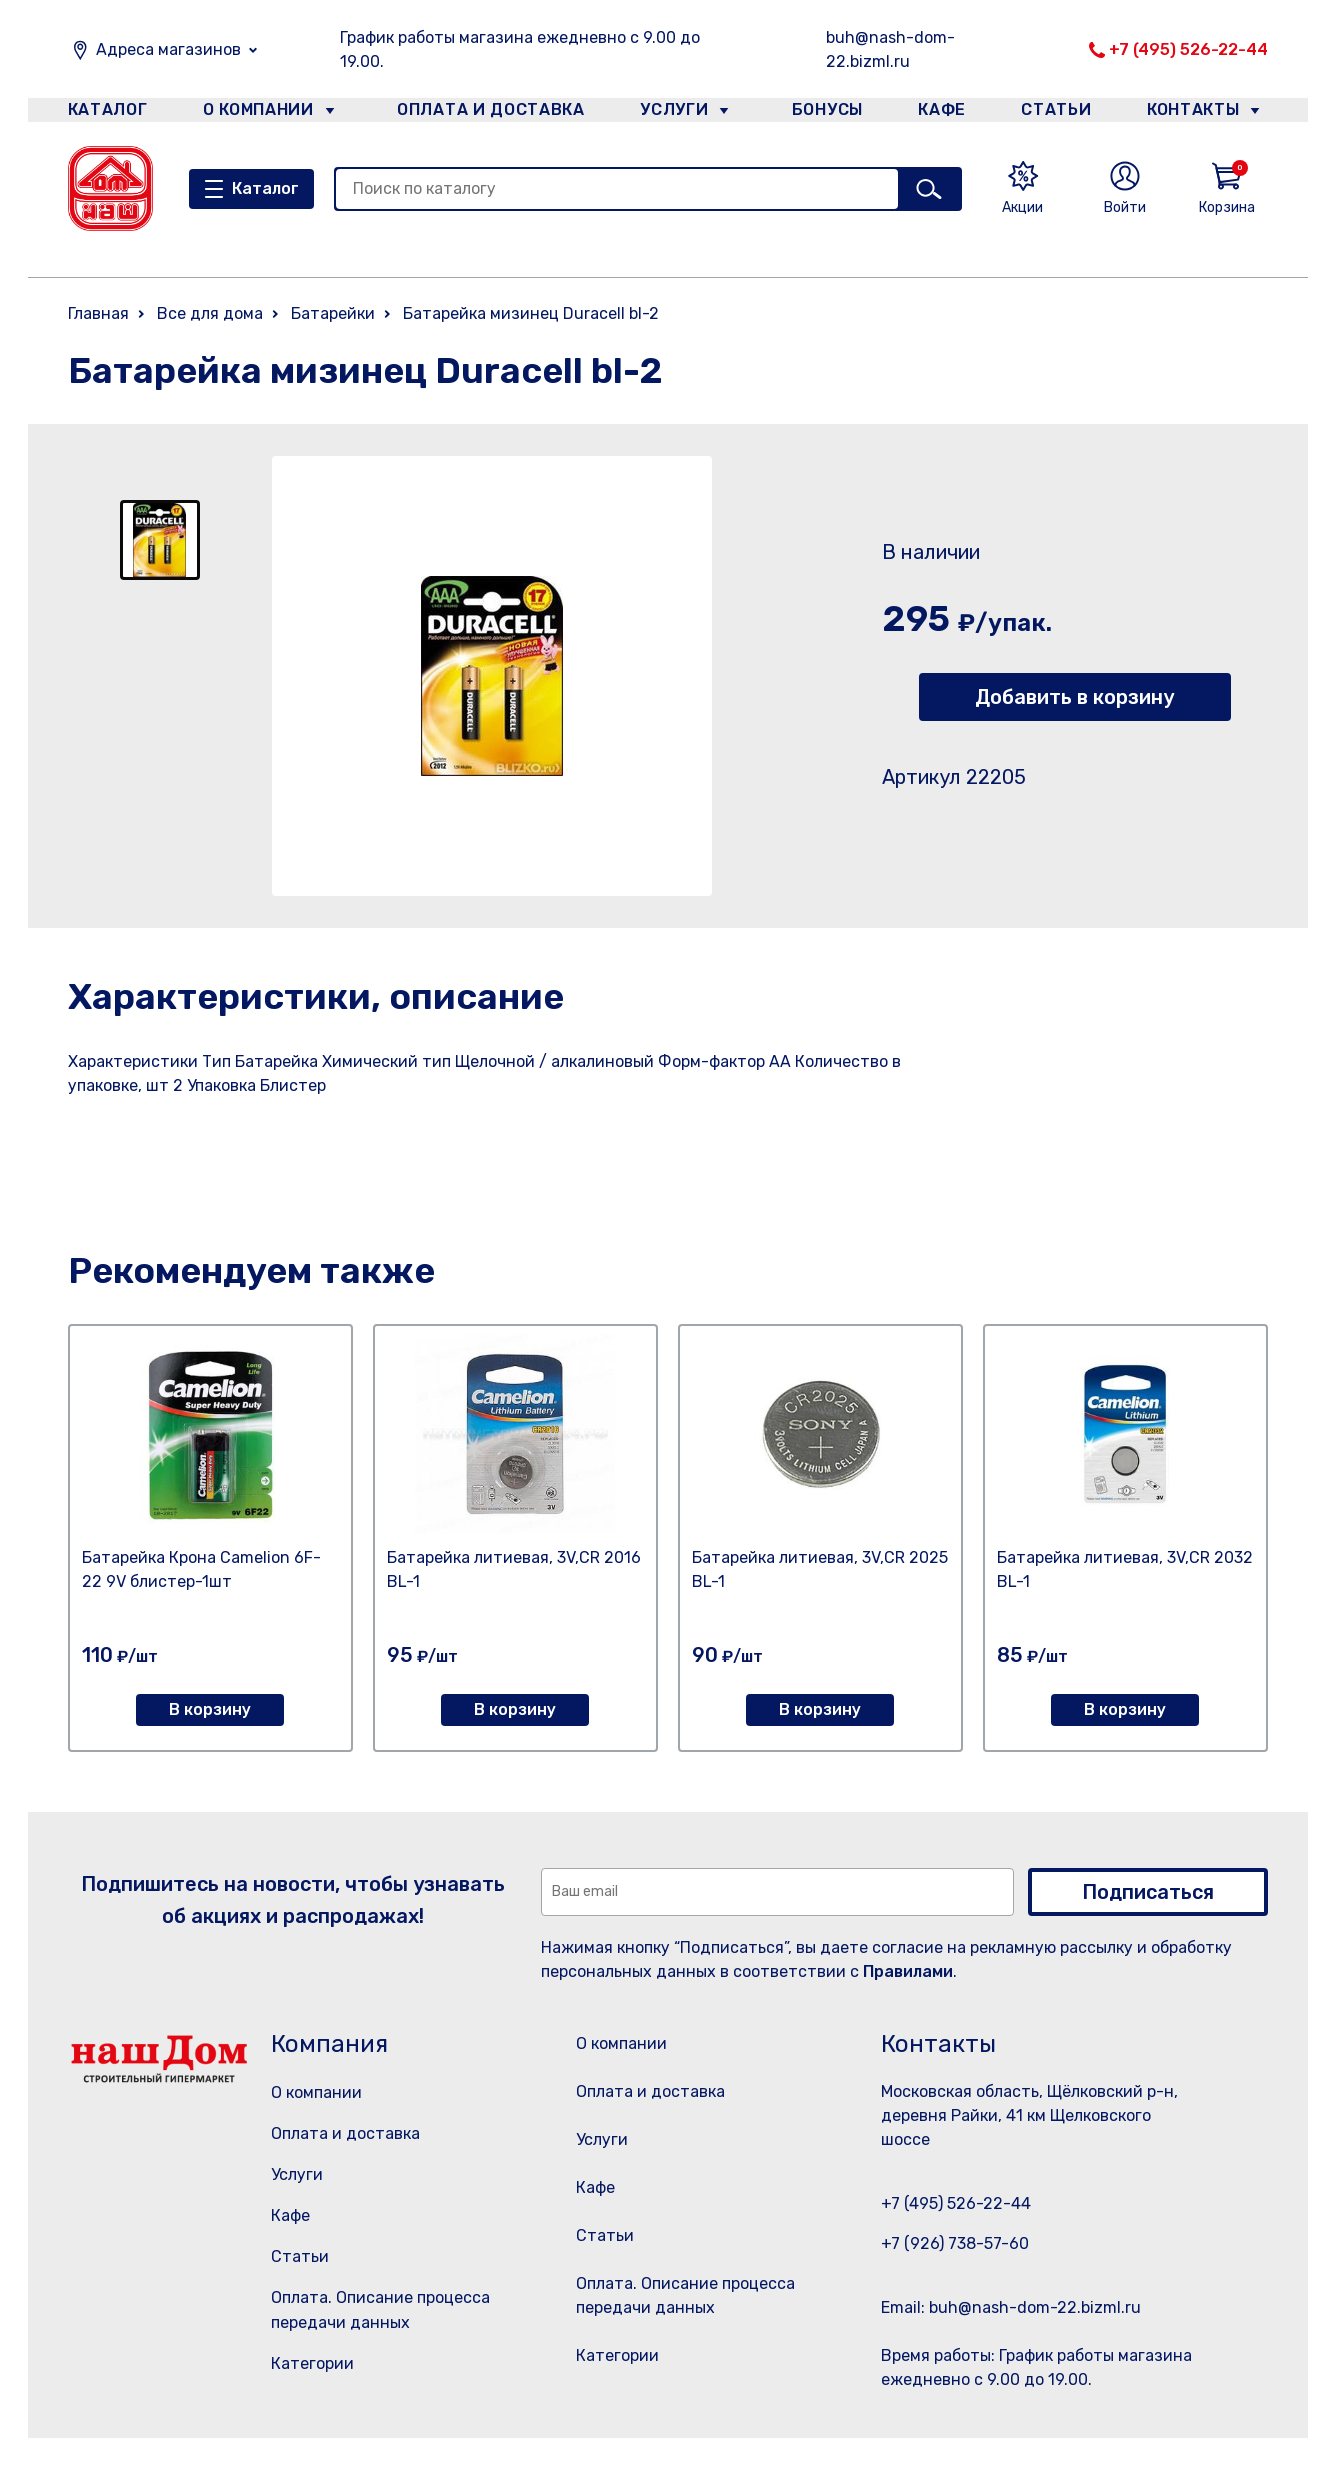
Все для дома (210, 313)
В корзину (210, 1709)
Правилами (908, 1971)
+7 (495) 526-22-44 (1188, 49)
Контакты (1204, 113)
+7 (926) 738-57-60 (955, 2243)
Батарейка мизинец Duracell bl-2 (531, 313)
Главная (98, 313)
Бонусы (818, 113)
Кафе (940, 113)
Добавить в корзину (1074, 697)
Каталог (104, 113)
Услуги (666, 113)
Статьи (1061, 113)
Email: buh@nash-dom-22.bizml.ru (1011, 2307)
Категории (312, 2363)
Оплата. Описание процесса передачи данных (691, 2347)
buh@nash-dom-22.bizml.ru (890, 49)
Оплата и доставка (482, 113)
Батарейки (333, 313)
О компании (259, 113)
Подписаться (1148, 1892)
